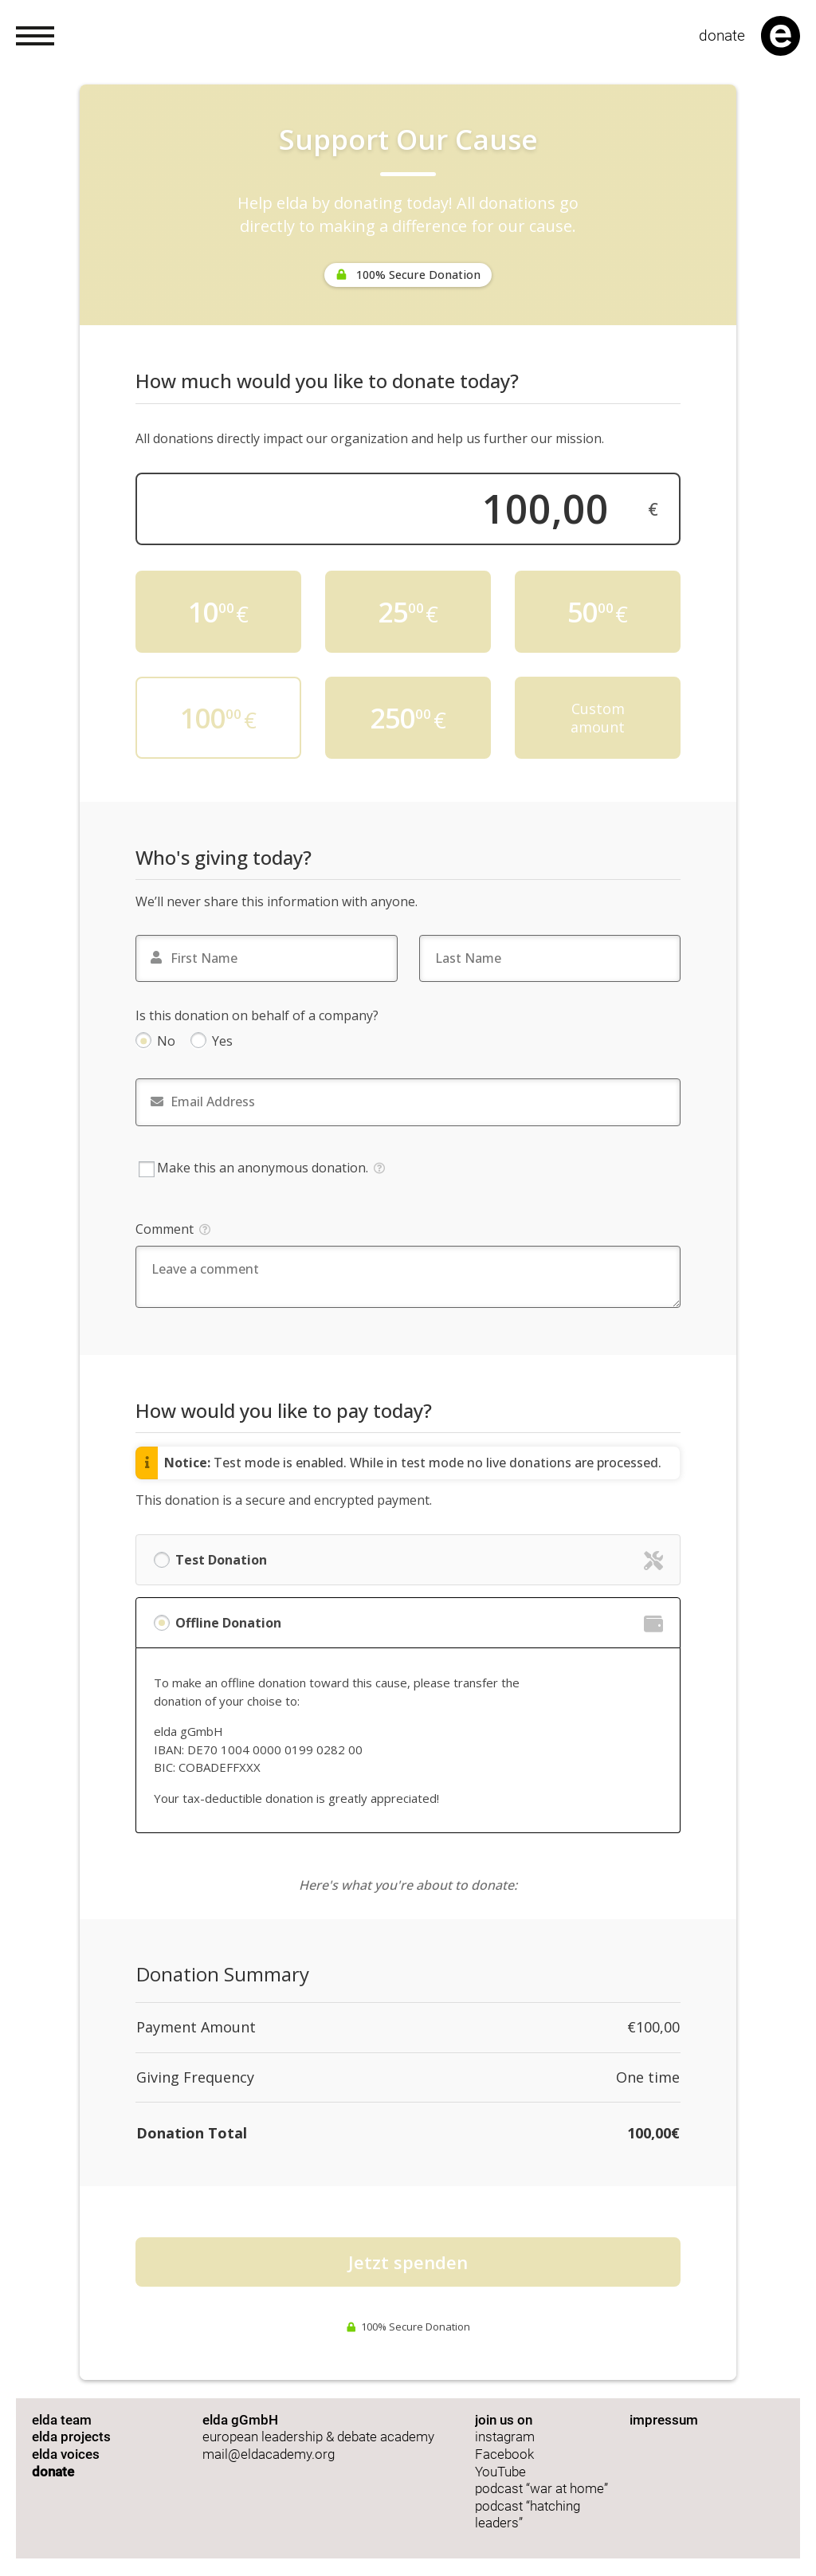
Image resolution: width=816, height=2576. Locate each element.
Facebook (504, 2454)
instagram (505, 2436)
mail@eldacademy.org (268, 2454)
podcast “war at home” (543, 2488)
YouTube (500, 2472)
